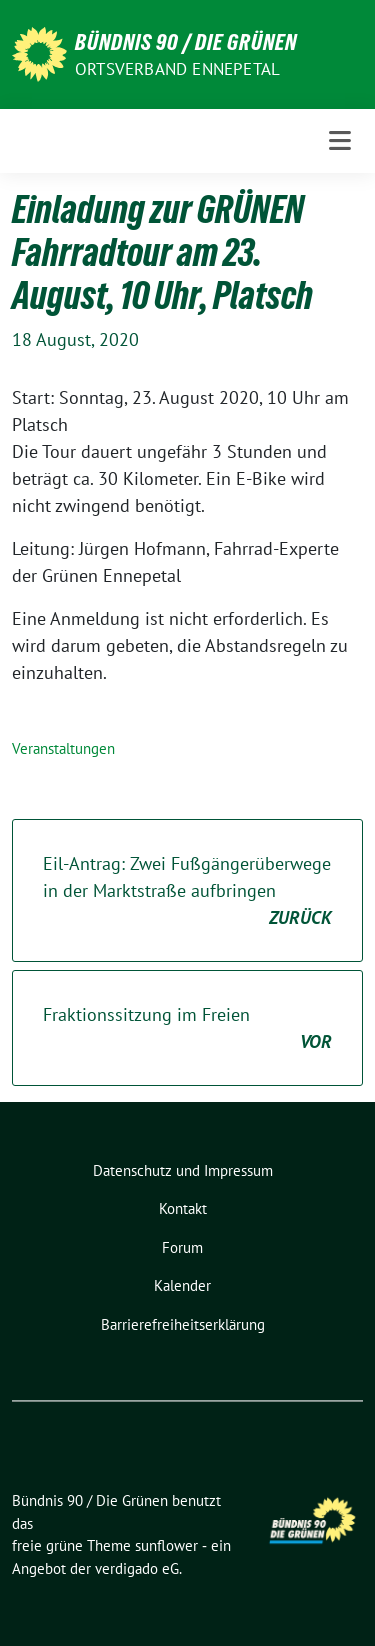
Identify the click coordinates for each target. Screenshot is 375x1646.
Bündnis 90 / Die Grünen (186, 42)
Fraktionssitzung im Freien (187, 1029)
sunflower (166, 1545)
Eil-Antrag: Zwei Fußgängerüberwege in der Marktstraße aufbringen (187, 891)
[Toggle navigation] (340, 141)
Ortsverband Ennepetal (177, 69)
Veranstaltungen (63, 748)
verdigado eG (137, 1568)
